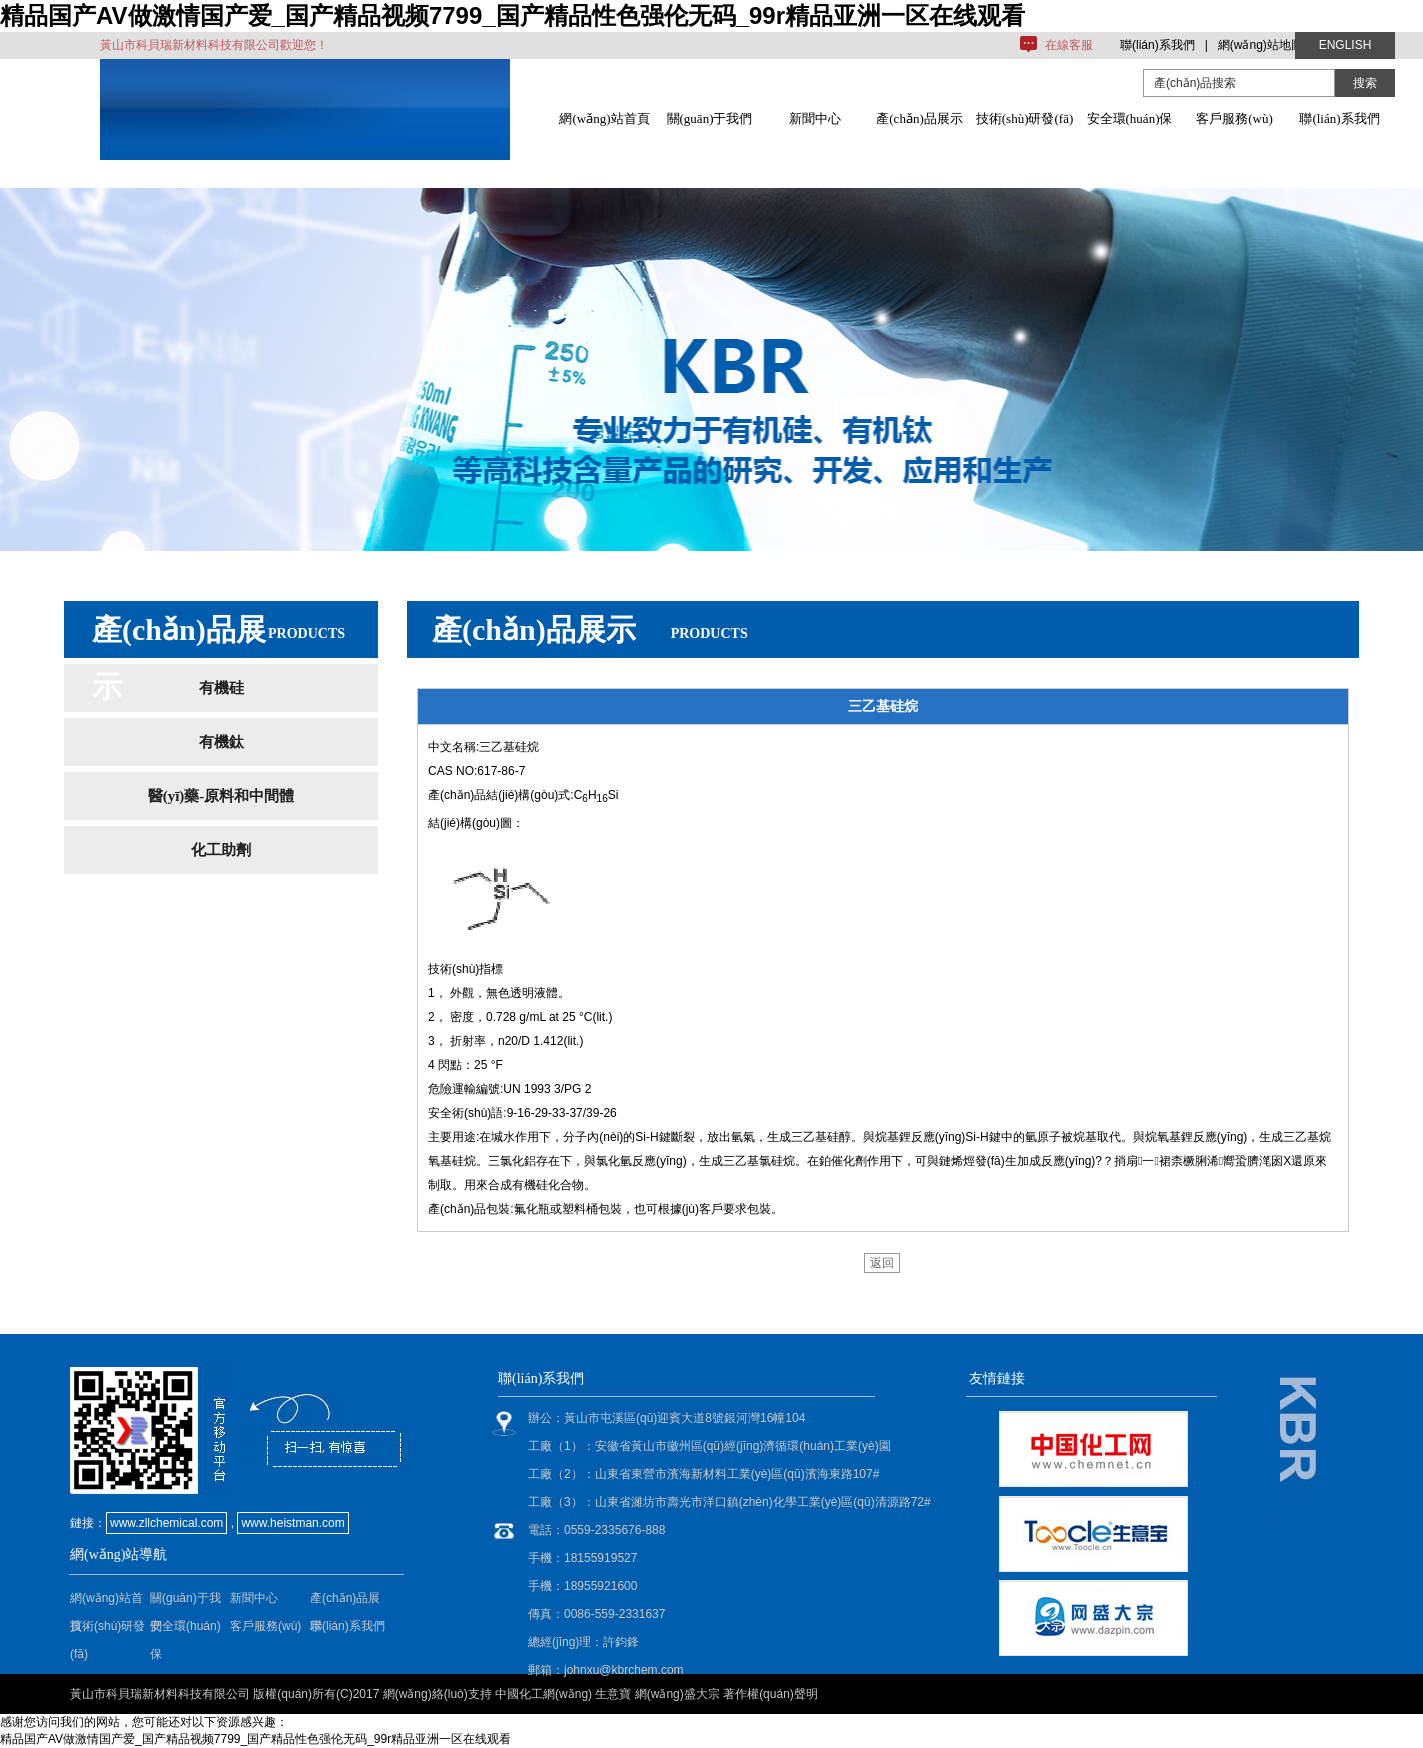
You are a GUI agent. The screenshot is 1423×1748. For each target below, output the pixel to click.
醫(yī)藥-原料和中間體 (221, 796)
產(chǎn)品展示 (919, 118)
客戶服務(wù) (1234, 118)
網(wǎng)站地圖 (1260, 45)
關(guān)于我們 (710, 118)
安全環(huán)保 (1130, 118)
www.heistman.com (292, 1523)
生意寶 (613, 1694)
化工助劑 (221, 850)
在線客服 (1069, 45)
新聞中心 (815, 118)
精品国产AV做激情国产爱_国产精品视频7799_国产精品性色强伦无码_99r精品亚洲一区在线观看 (512, 15)
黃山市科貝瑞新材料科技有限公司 (160, 1694)
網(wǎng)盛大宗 (677, 1694)
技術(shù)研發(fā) (1024, 118)
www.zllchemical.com (166, 1523)
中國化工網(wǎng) (543, 1694)
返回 (882, 1263)
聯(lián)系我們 (1157, 45)
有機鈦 (221, 742)
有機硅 (221, 688)
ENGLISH (1345, 45)
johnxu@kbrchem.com (624, 1670)
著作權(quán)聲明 (770, 1694)
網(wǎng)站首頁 (604, 118)
